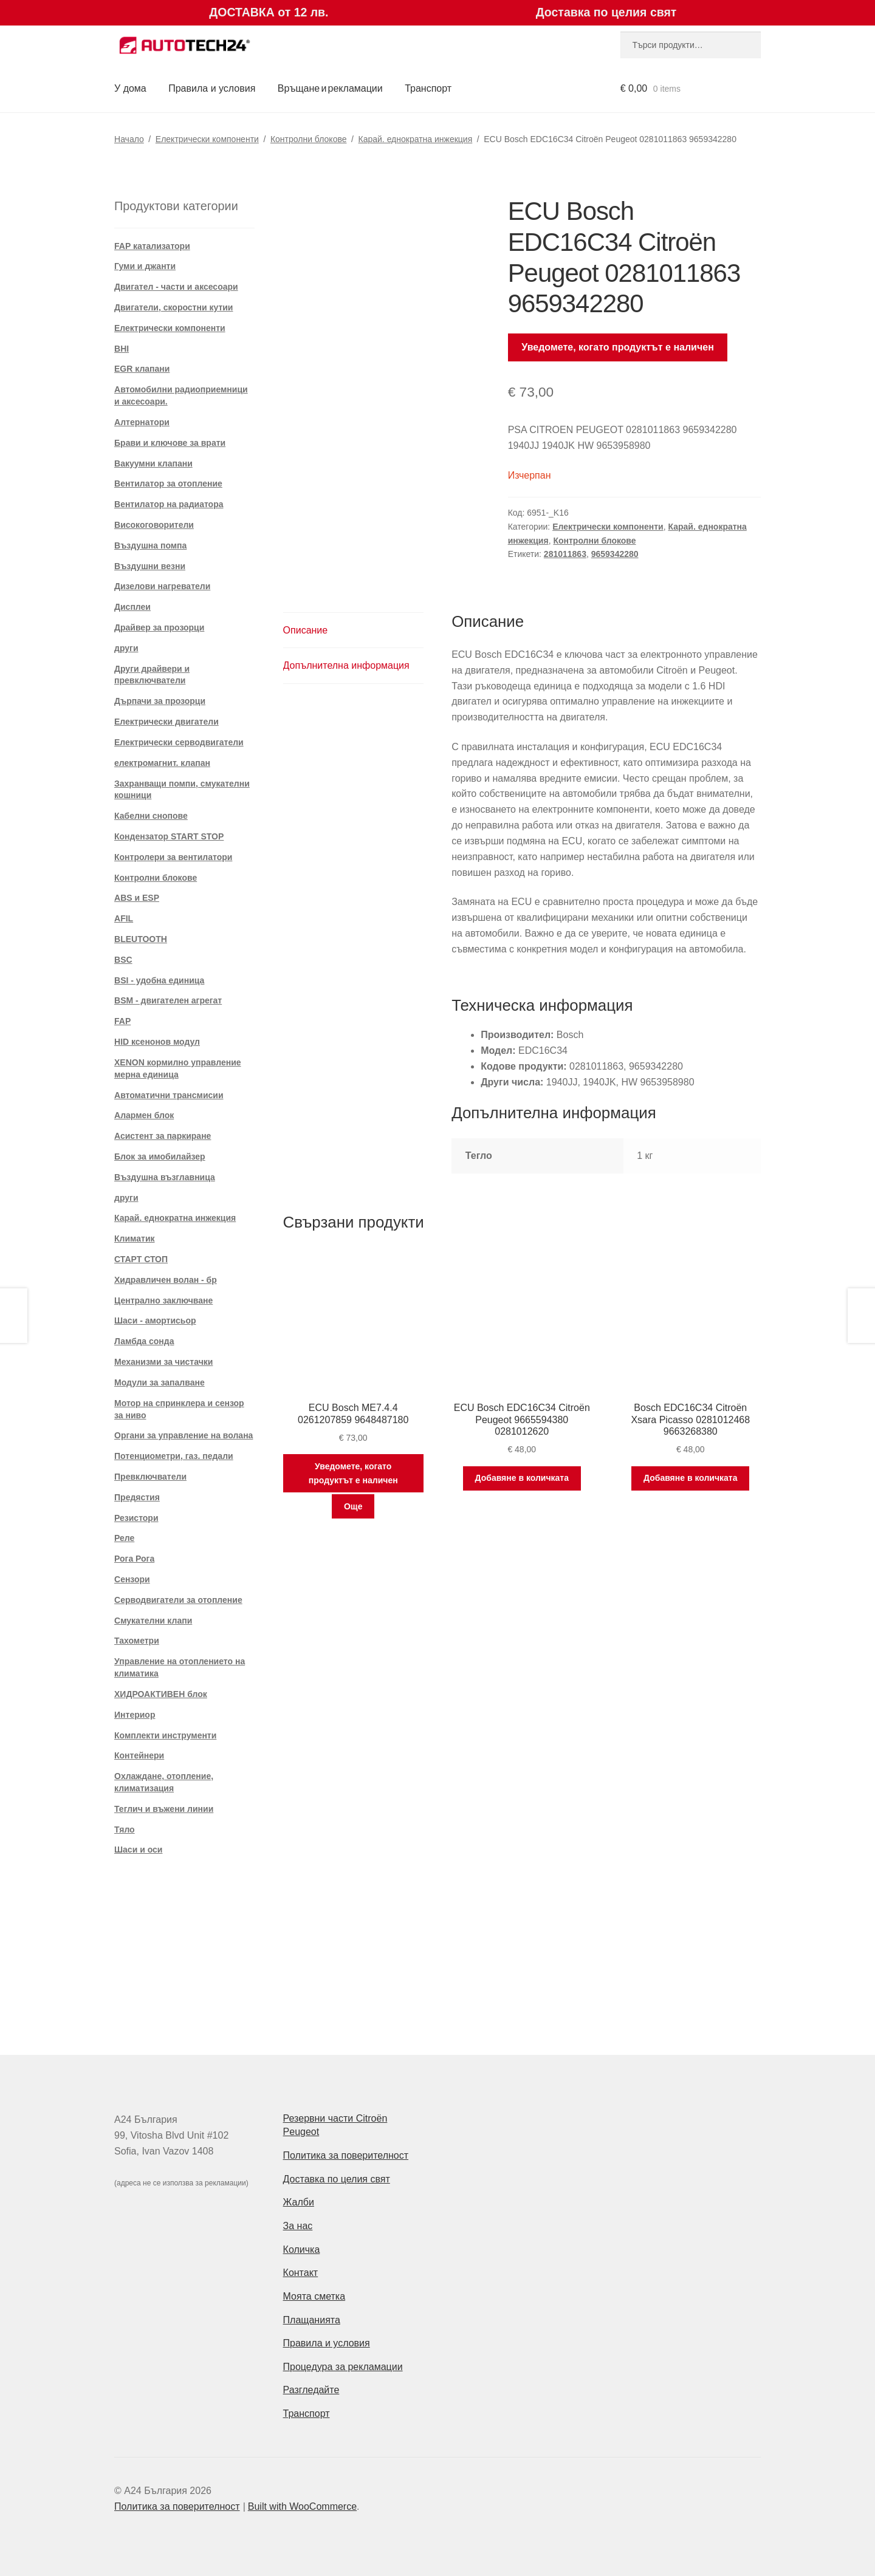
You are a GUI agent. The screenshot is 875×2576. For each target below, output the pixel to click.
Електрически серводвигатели (179, 742)
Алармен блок (144, 1115)
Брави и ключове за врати (169, 443)
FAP (122, 1021)
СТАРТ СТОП (141, 1259)
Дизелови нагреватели (162, 586)
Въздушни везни (149, 566)
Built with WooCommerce (302, 2506)
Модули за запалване (159, 1382)
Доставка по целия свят (336, 2179)
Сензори (132, 1579)
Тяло (124, 1829)
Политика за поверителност (346, 2155)
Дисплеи (132, 607)
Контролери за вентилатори (173, 857)
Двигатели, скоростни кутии (173, 307)
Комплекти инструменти (165, 1735)
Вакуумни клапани (153, 463)
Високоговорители (154, 525)
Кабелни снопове (151, 816)
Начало (129, 139)
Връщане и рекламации (330, 88)
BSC (123, 960)
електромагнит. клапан (162, 763)
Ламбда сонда (144, 1341)
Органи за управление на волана (183, 1435)
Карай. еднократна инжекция (416, 139)
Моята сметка (314, 2296)
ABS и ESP (136, 898)
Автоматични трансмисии (168, 1095)
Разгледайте (311, 2390)
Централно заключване (163, 1300)
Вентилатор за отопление (168, 483)
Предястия (137, 1497)
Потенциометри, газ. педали (173, 1456)
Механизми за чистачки (163, 1362)
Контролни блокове (308, 139)
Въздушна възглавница (164, 1177)
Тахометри (136, 1640)
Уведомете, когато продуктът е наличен (617, 347)
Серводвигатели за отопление (178, 1600)
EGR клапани (142, 369)
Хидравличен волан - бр (165, 1280)
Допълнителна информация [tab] (346, 665)
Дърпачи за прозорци (159, 701)
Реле (124, 1538)
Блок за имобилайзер (159, 1156)
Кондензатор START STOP (169, 836)
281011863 (565, 554)
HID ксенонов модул (157, 1042)
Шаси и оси (138, 1849)
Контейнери (139, 1755)
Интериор (134, 1715)
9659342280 (615, 554)
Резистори (136, 1518)
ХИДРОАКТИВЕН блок (160, 1694)
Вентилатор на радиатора (168, 504)
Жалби (298, 2202)
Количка (301, 2249)
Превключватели (150, 1476)
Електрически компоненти (207, 139)
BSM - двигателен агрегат (168, 1000)
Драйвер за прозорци (159, 627)
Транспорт (428, 88)
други (126, 648)
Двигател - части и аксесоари (176, 287)
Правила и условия (211, 88)
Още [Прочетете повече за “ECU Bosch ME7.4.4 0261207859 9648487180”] (353, 1506)
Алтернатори (142, 422)
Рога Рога (134, 1558)
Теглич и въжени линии (163, 1809)
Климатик (134, 1238)
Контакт (300, 2272)
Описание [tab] (305, 630)
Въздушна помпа (150, 545)
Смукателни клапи (153, 1620)
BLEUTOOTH (140, 939)
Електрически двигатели (166, 721)
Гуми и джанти (145, 266)
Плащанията (311, 2320)
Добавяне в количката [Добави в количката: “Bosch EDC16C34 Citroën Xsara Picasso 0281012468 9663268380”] (690, 1478)
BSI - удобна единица (159, 980)
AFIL (123, 918)
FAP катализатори (152, 246)
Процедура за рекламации (343, 2367)
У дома (130, 88)
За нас (298, 2226)
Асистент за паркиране (162, 1136)
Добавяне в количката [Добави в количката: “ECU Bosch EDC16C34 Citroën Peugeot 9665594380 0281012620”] (522, 1478)
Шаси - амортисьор (155, 1320)
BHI (121, 349)
